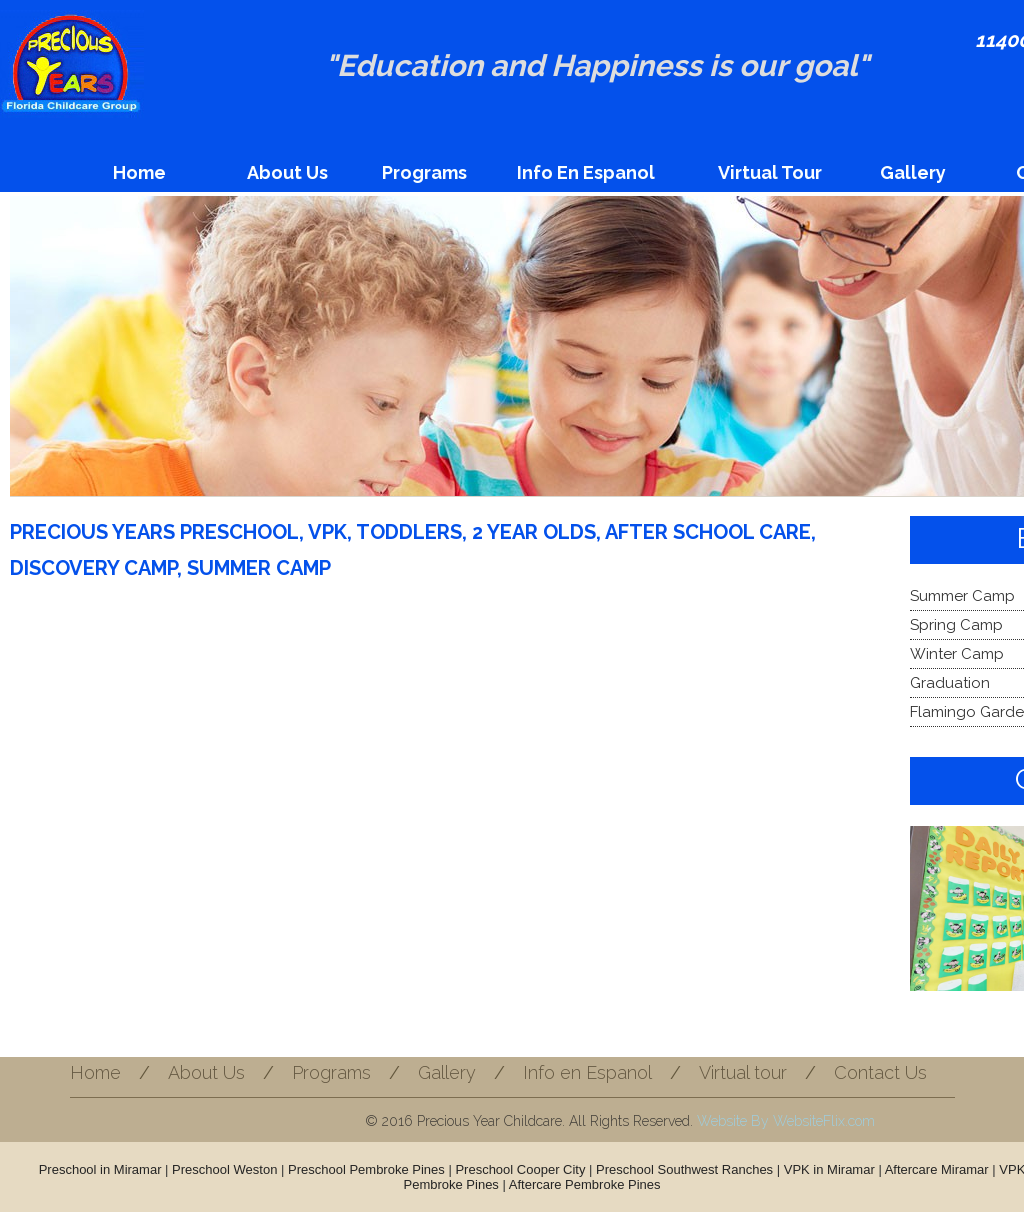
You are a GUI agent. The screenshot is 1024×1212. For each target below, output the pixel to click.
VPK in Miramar (829, 1169)
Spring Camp (956, 625)
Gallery (913, 172)
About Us (287, 172)
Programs (424, 172)
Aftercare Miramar (937, 1169)
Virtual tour (770, 172)
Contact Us (880, 1072)
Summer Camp (962, 596)
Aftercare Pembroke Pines (585, 1184)
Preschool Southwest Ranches (684, 1169)
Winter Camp (957, 654)
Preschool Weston (224, 1169)
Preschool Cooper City (520, 1169)
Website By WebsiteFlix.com (786, 1121)
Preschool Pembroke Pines (366, 1169)
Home (139, 172)
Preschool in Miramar (100, 1169)
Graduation (950, 683)
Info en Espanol (586, 172)
